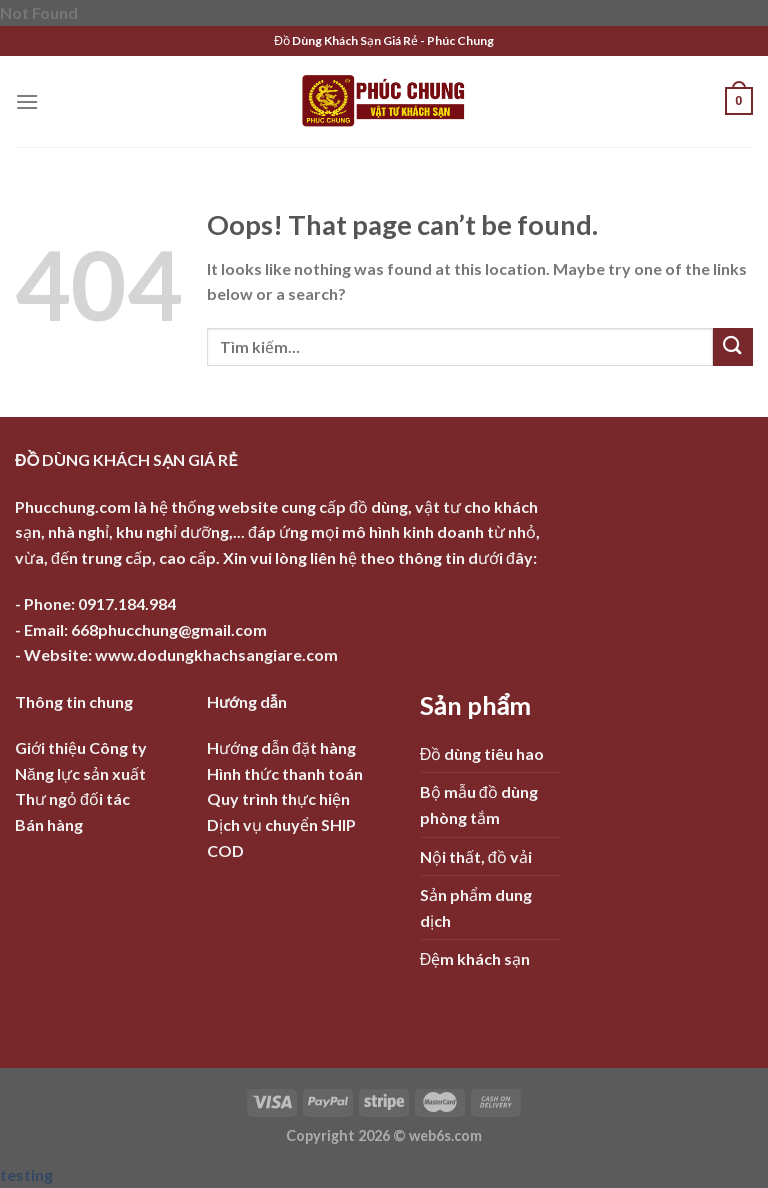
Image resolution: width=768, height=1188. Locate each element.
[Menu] (27, 101)
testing (26, 1174)
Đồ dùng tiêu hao (482, 753)
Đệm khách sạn (475, 958)
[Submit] (733, 347)
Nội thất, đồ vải (476, 856)
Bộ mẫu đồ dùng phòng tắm (479, 804)
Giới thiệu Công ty (81, 747)
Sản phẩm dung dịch (476, 907)
